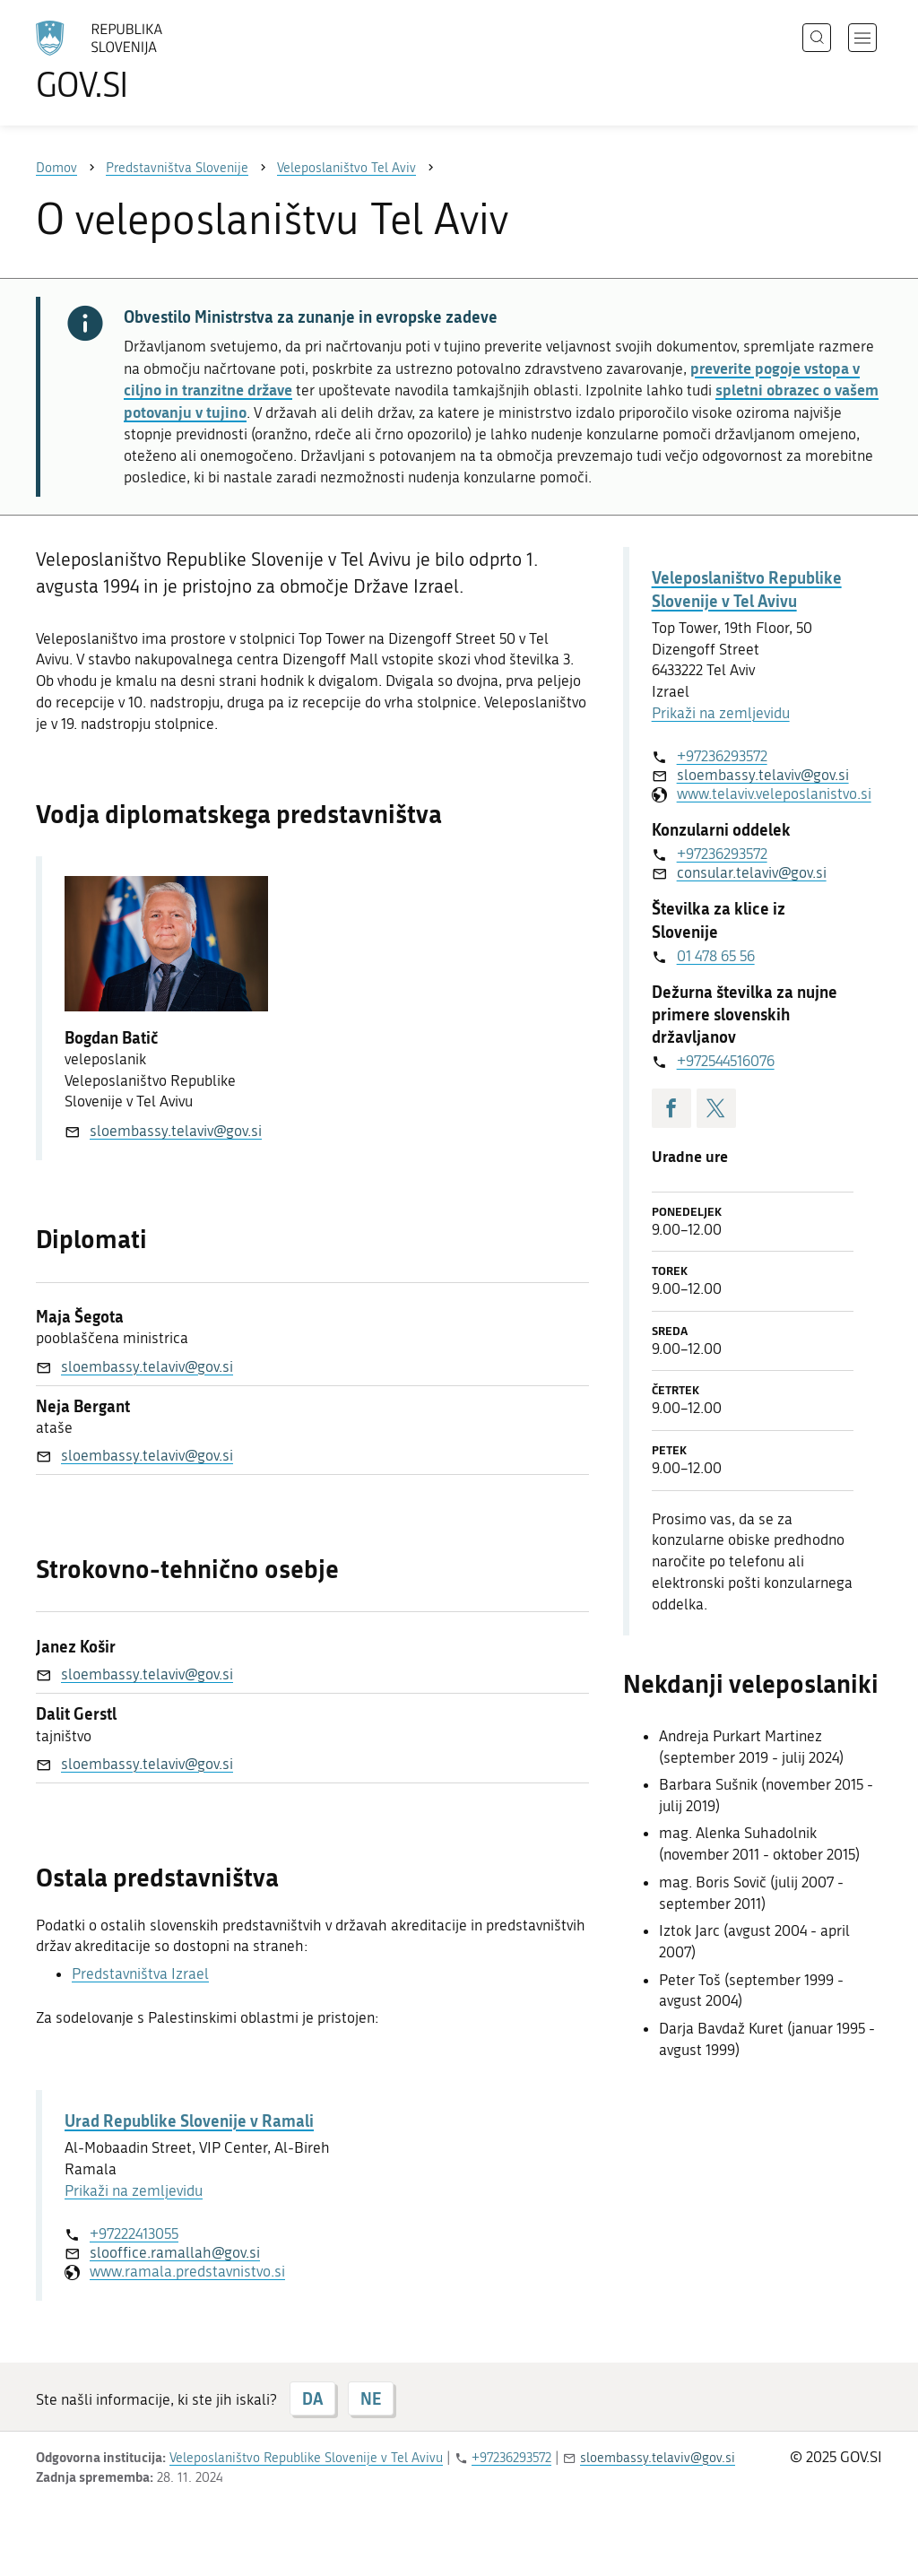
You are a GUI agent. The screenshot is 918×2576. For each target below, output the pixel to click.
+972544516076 (726, 1061)
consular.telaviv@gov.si (752, 872)
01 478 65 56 (716, 956)
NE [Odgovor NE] (370, 2398)
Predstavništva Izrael (140, 1973)
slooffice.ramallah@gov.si (175, 2252)
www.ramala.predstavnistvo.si (187, 2271)
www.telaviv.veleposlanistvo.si (765, 793)
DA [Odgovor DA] (312, 2398)
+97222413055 (134, 2233)
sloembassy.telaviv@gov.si (176, 1131)
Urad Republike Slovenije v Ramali (189, 2120)
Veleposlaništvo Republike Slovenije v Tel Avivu (747, 588)
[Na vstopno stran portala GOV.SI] (149, 61)
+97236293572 (722, 756)
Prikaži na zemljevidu (134, 2190)
